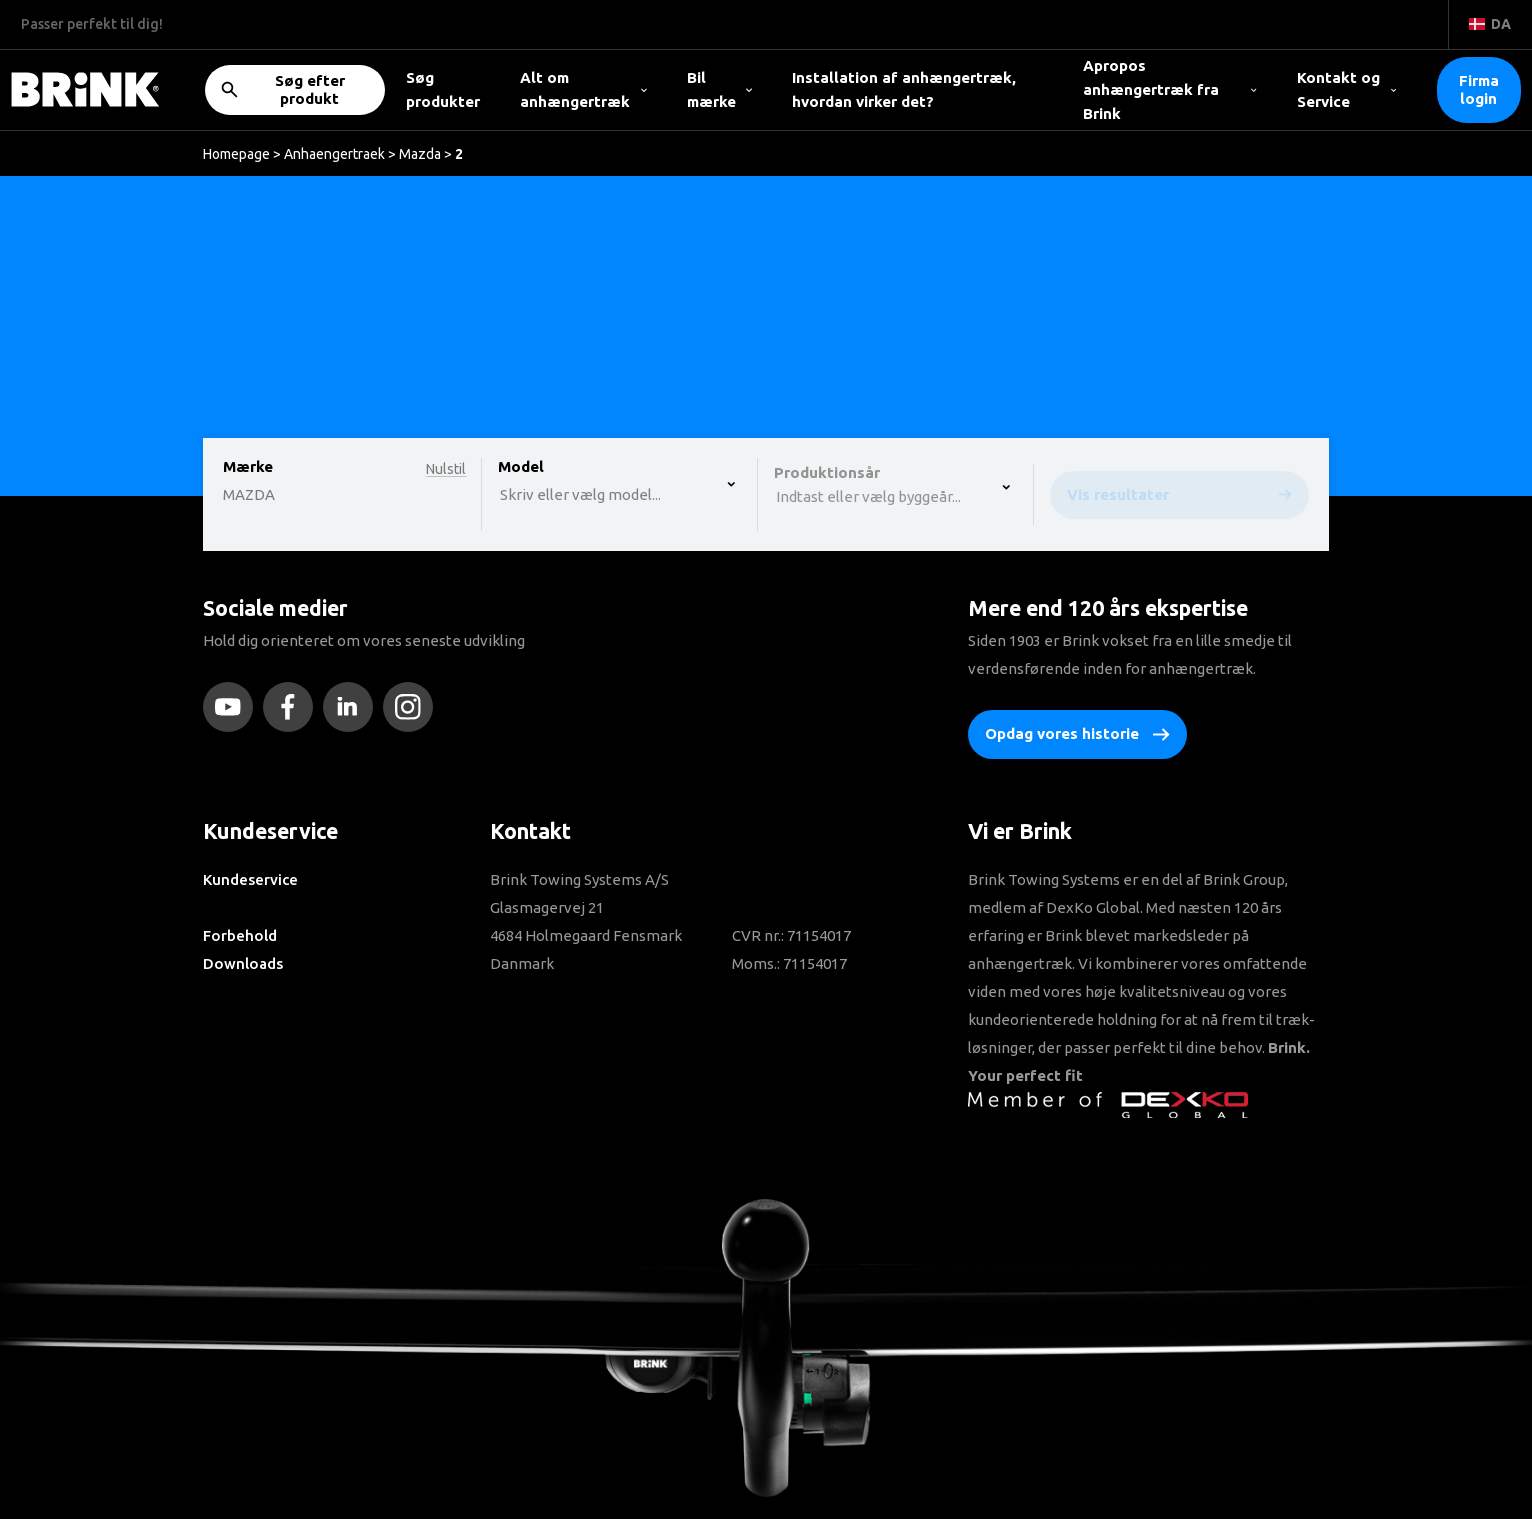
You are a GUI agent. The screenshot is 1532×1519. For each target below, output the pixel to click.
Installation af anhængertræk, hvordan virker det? (904, 89)
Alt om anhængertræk (583, 89)
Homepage (236, 154)
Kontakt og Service (1347, 89)
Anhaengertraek (334, 154)
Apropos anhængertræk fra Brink (1170, 89)
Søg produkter (443, 89)
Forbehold (240, 935)
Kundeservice (250, 879)
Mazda (420, 154)
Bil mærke (720, 89)
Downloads (243, 963)
